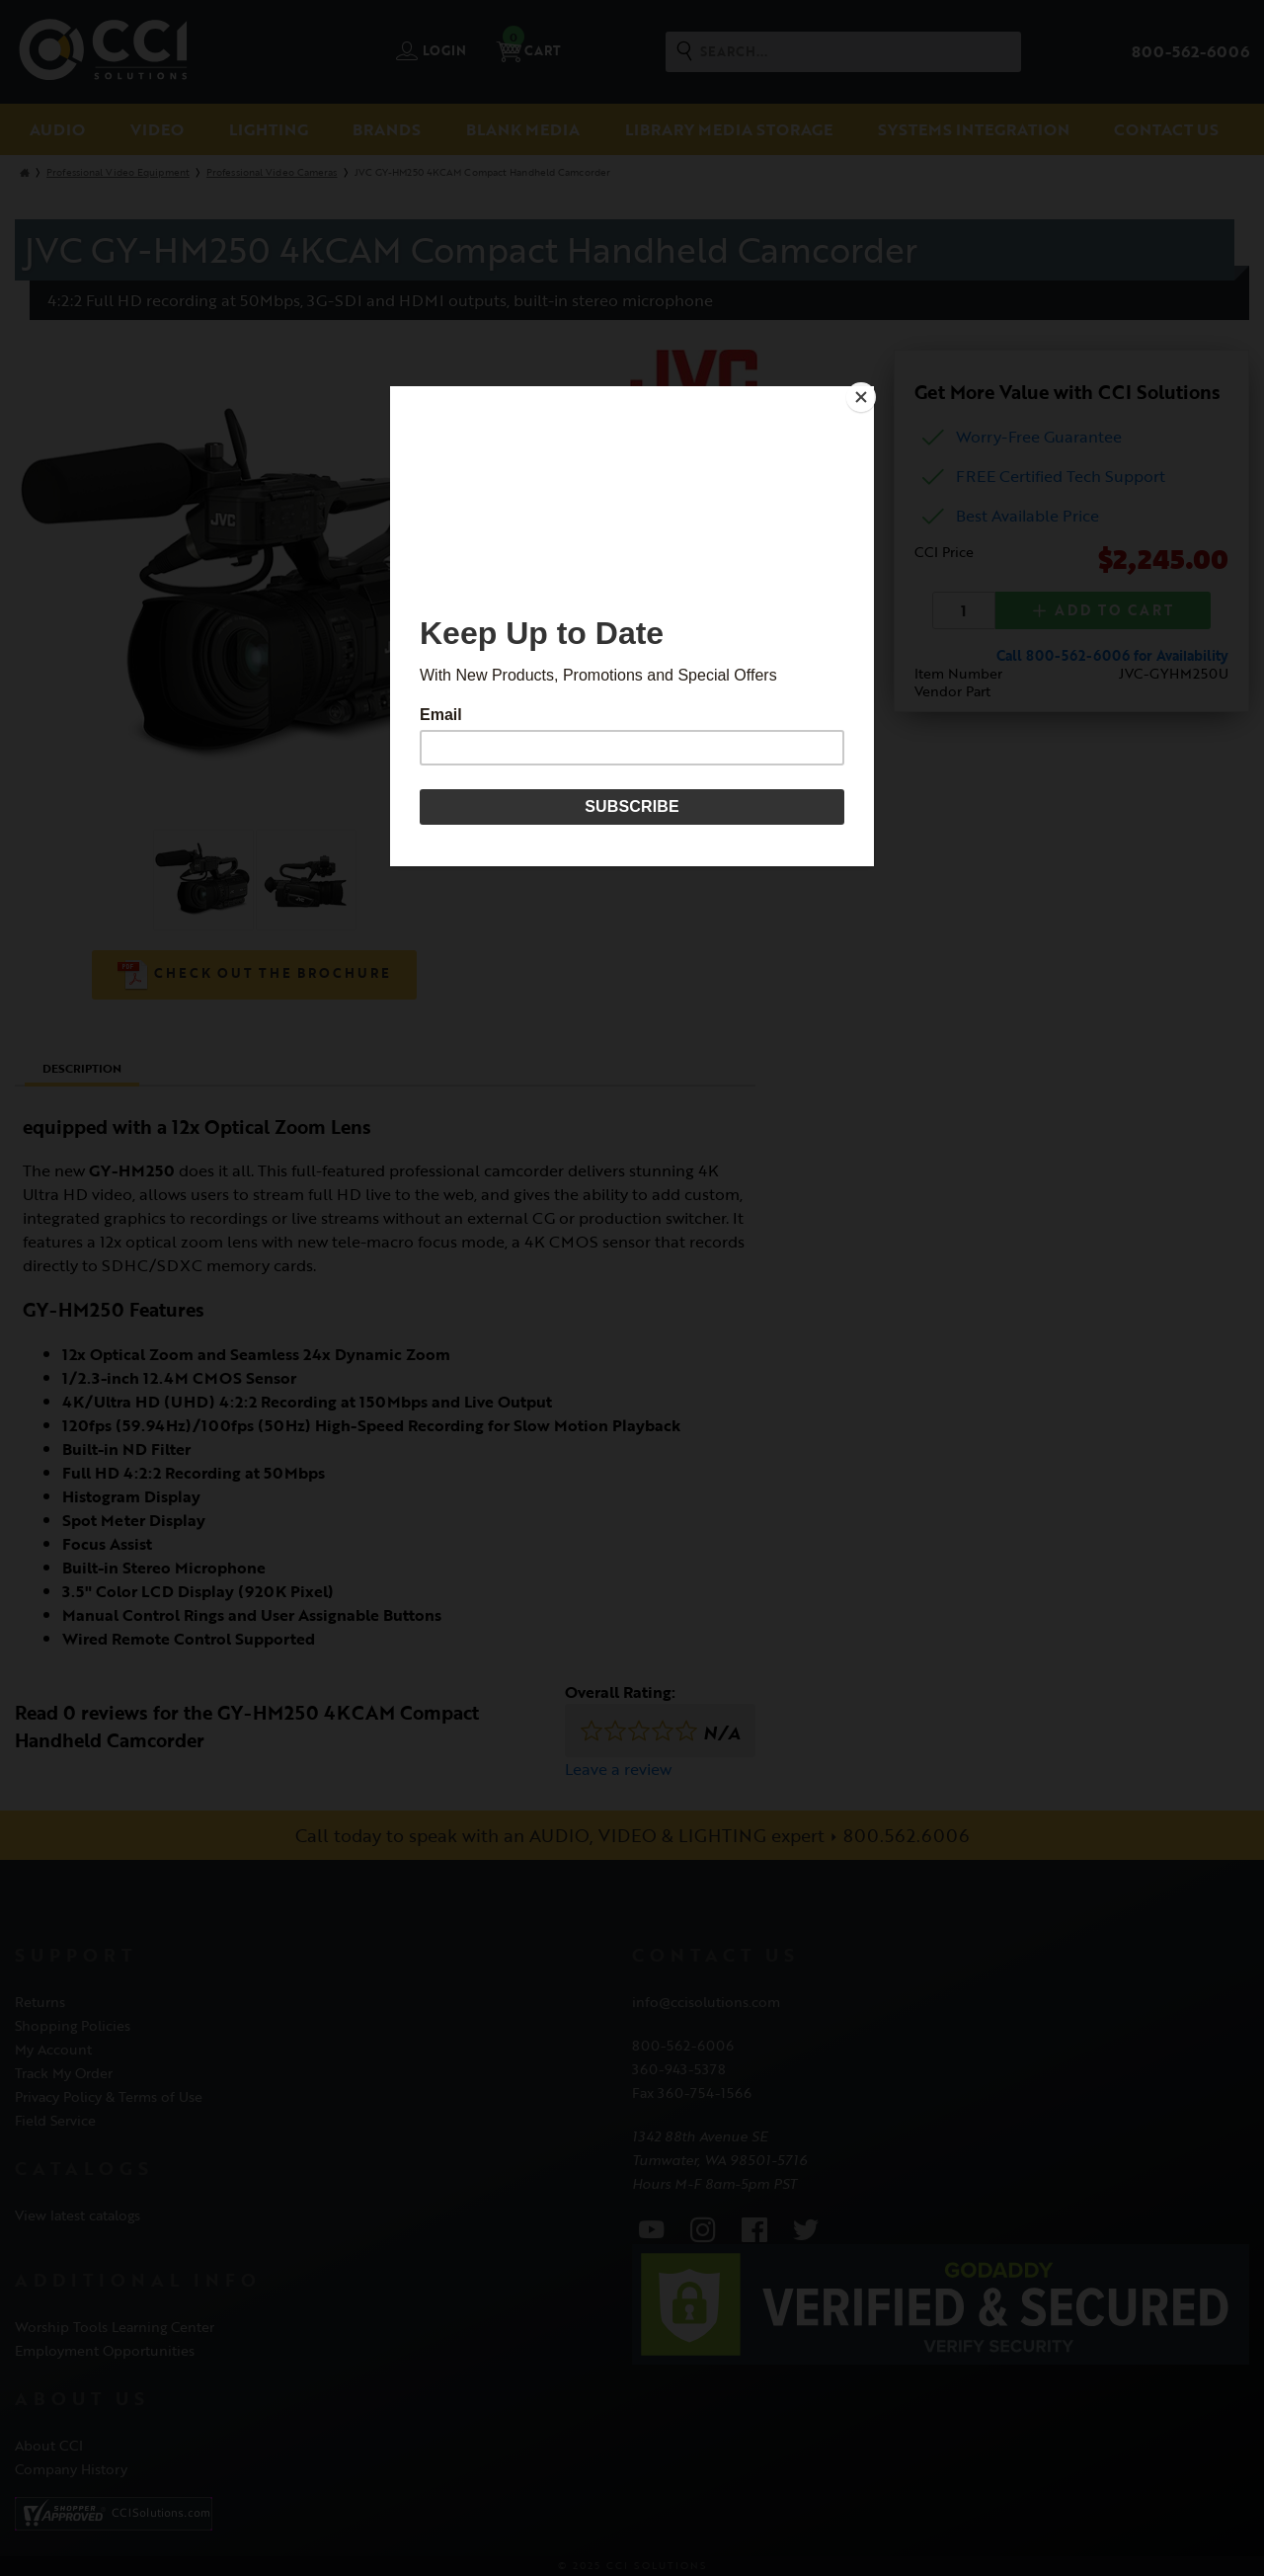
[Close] (869, 391)
